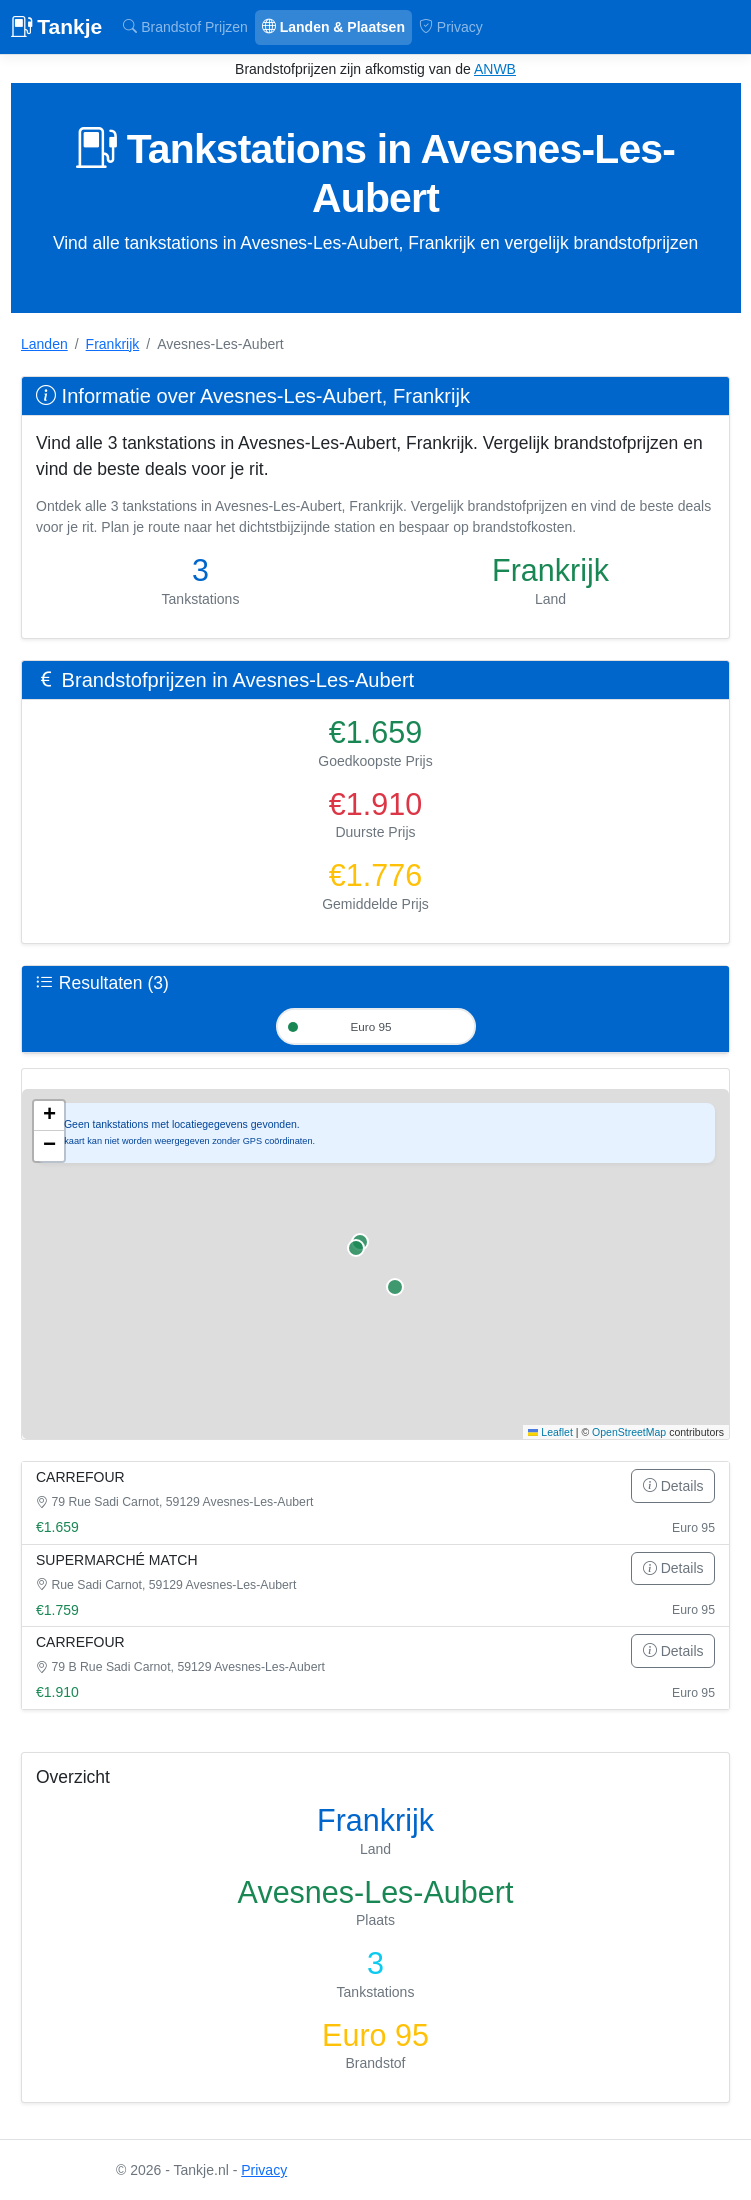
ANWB (495, 69)
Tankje (57, 26)
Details (673, 1487)
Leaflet (550, 1433)
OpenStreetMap (629, 1433)
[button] (49, 1118)
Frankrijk (113, 344)
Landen (44, 344)
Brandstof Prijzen (185, 27)
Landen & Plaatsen (333, 27)
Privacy (451, 27)
